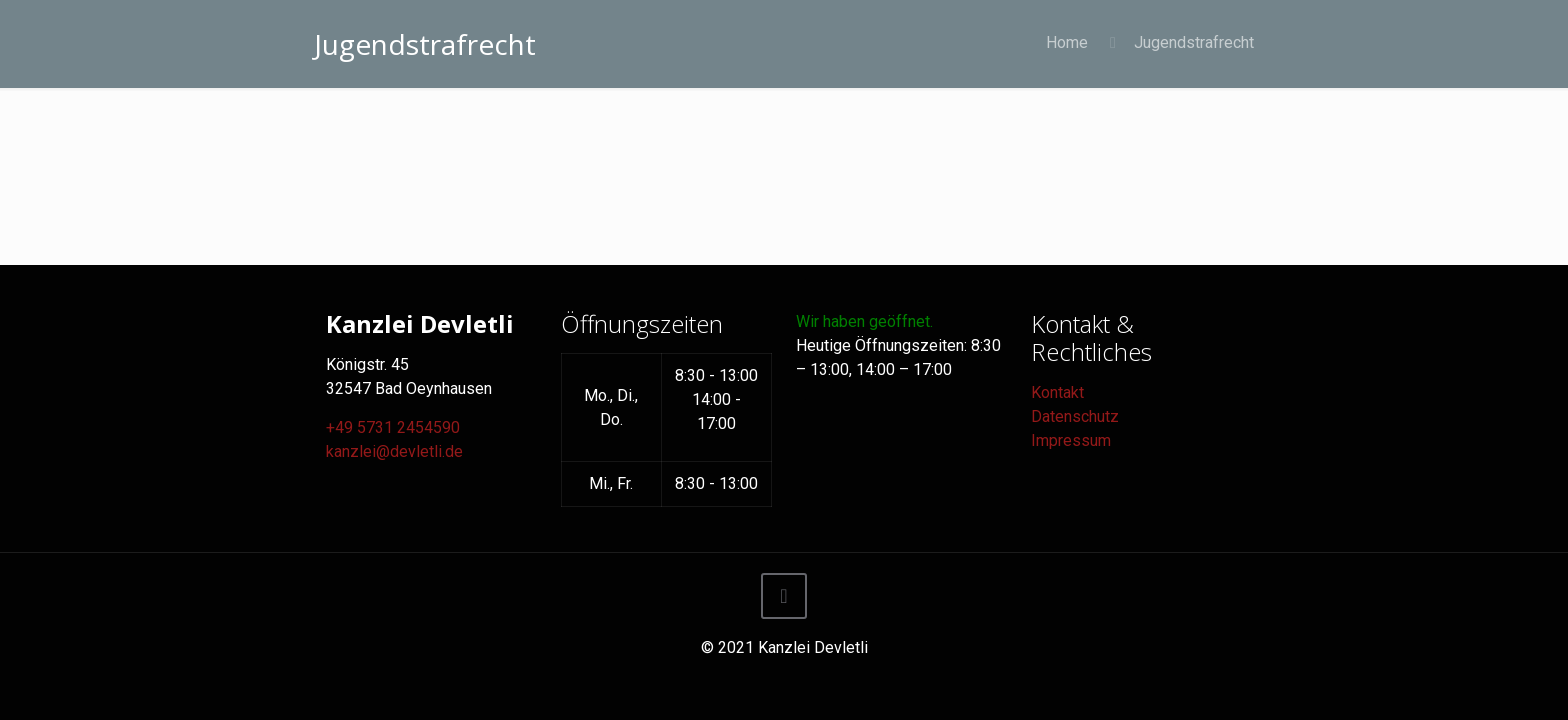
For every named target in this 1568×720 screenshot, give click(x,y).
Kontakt (1057, 392)
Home (1067, 42)
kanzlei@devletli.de (394, 451)
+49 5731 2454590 (393, 427)
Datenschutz (1075, 416)
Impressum (1071, 440)
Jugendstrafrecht (1194, 42)
